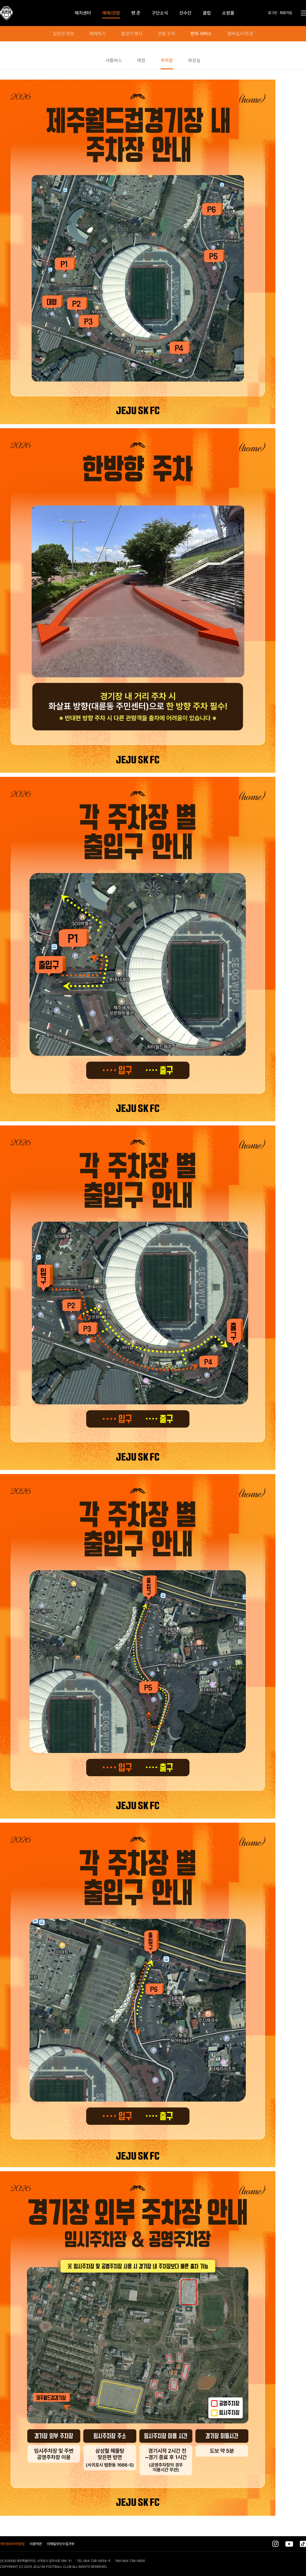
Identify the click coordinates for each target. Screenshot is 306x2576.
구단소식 (160, 13)
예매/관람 (111, 13)
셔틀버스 (114, 60)
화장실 (194, 60)
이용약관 (36, 2544)
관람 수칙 (166, 33)
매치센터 (83, 13)
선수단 (185, 13)
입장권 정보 (63, 33)
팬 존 (136, 13)
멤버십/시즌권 (240, 33)
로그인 (272, 13)
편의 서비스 (201, 33)
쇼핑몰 (228, 13)
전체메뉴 (303, 13)
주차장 (167, 60)
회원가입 (286, 13)
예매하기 (98, 33)
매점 (141, 60)
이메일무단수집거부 (60, 2544)
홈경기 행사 (132, 33)
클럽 (207, 13)
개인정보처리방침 (12, 2544)
